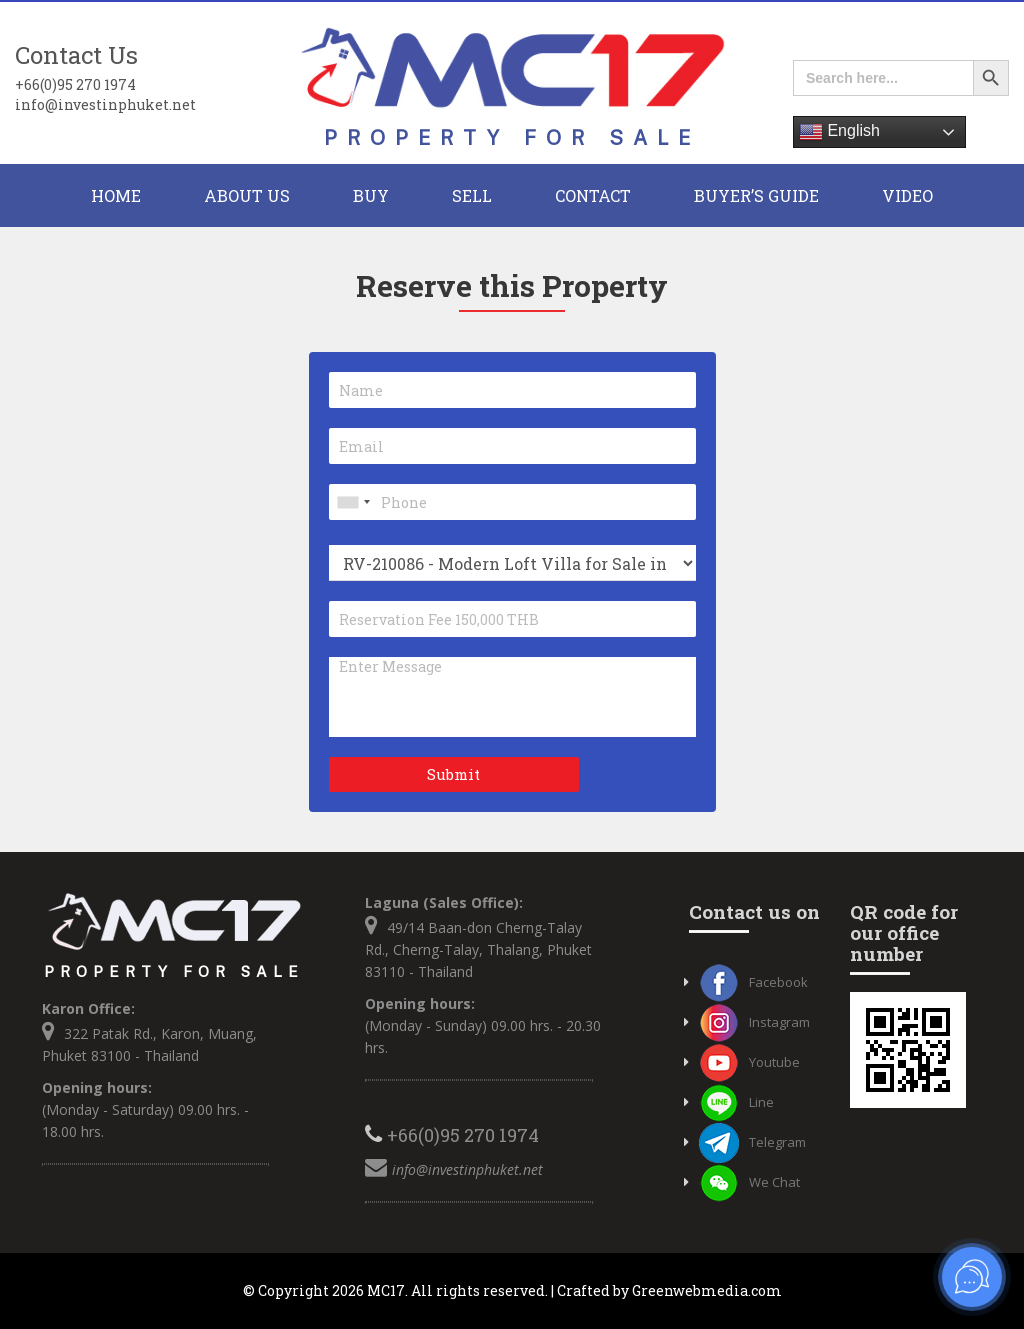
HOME (116, 195)
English (839, 132)
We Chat (749, 1182)
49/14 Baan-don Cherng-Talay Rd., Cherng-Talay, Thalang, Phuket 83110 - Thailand (478, 949)
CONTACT (593, 195)
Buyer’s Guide (756, 195)
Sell (472, 195)
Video (907, 195)
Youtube (749, 1062)
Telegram (752, 1142)
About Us (247, 195)
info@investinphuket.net (105, 104)
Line (736, 1102)
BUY (371, 195)
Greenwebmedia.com (707, 1290)
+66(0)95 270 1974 (75, 84)
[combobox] (353, 502)
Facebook (753, 982)
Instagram (754, 1022)
